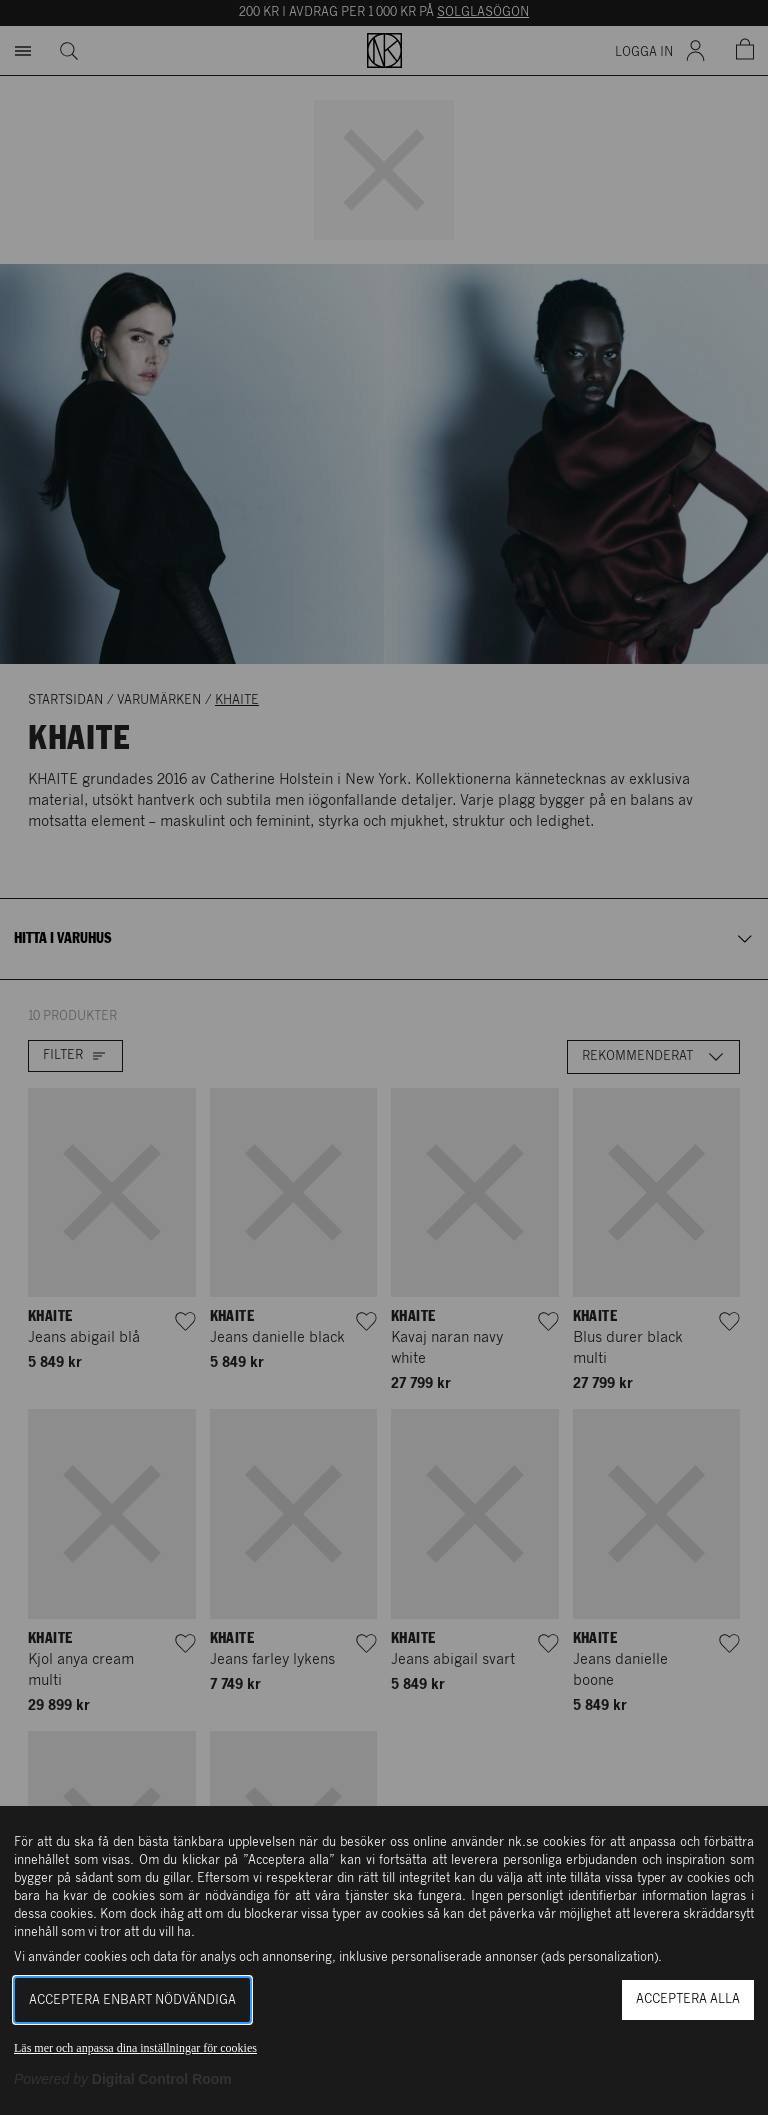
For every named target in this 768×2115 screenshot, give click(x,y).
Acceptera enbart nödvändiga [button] (132, 2000)
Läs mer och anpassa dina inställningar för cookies (135, 2048)
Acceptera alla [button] (688, 1999)
